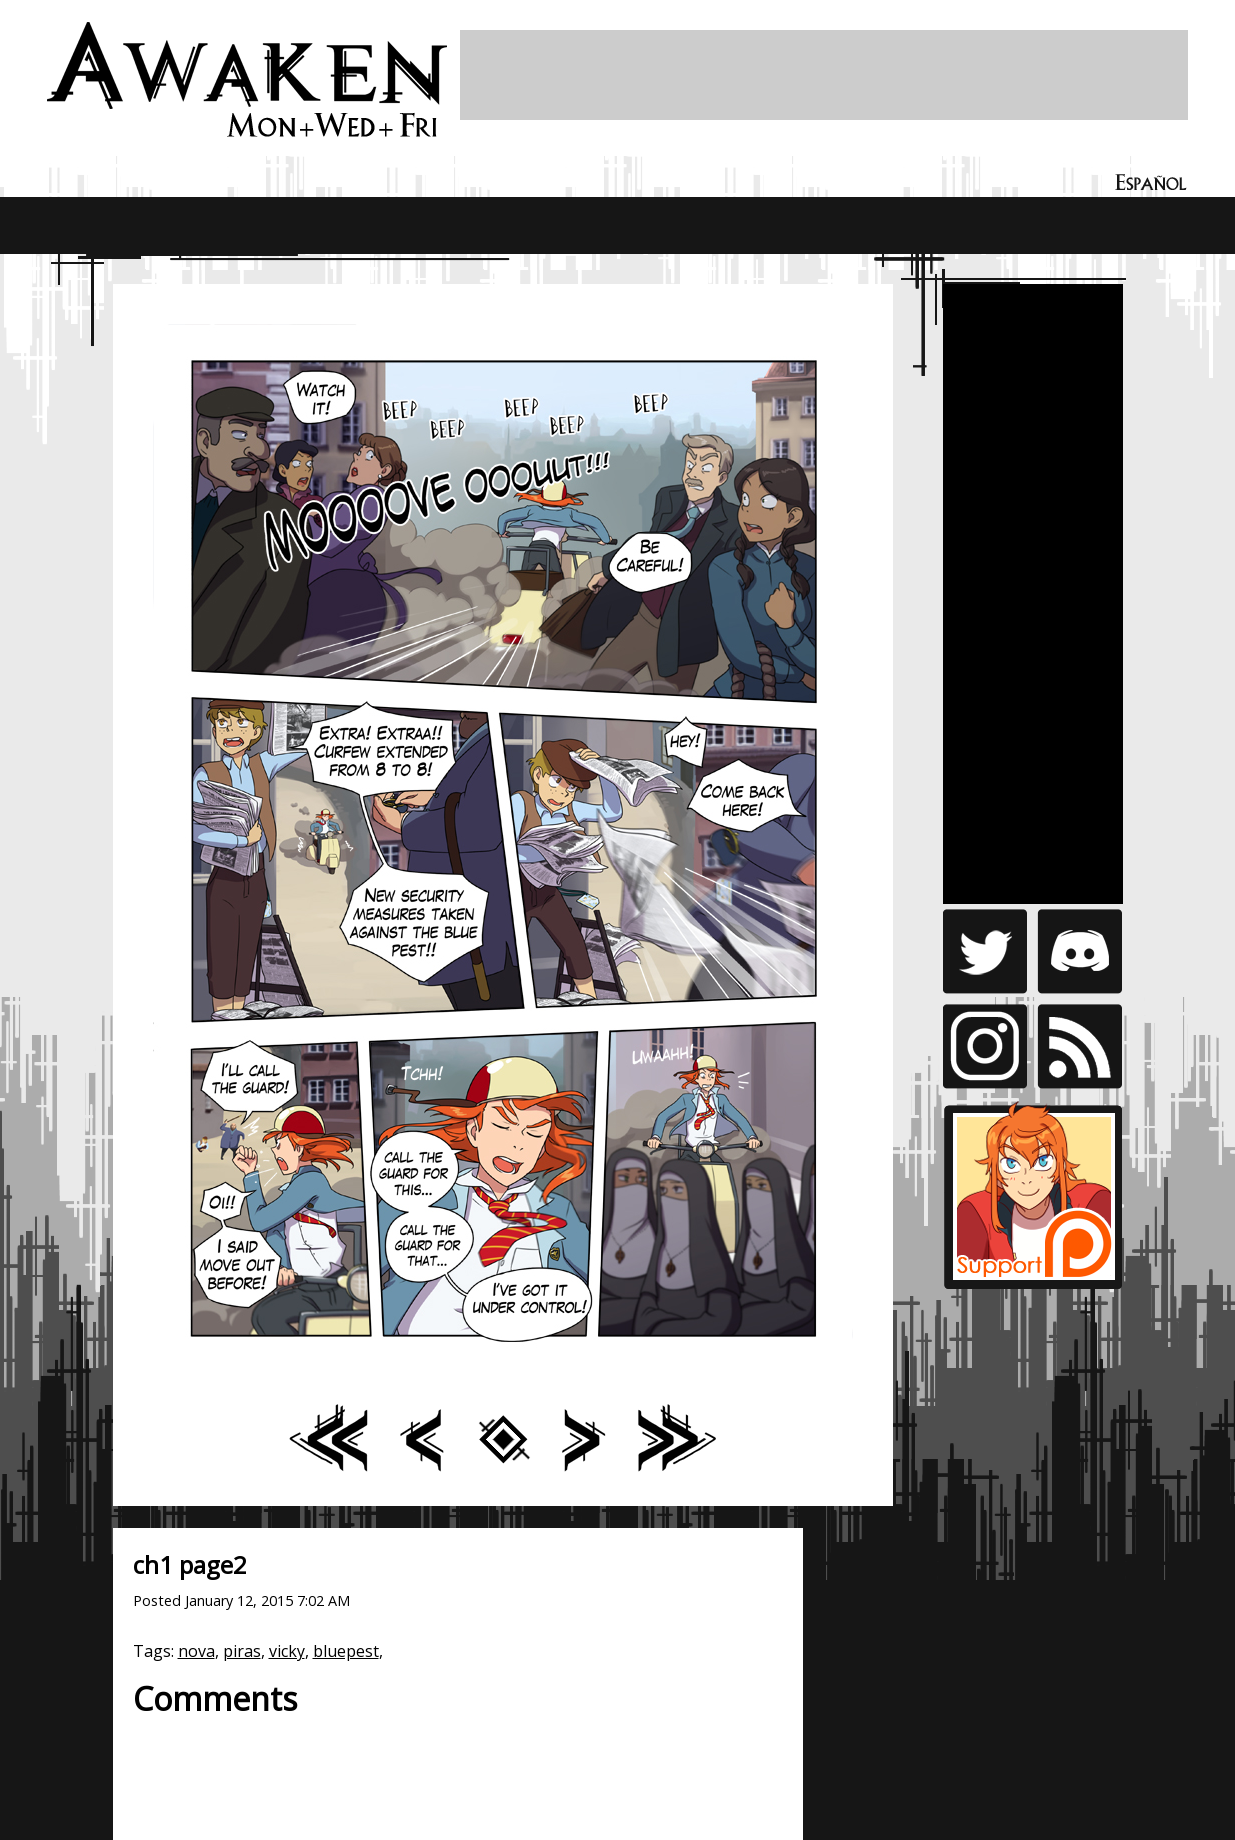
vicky (287, 1651)
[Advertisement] (824, 75)
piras (242, 1651)
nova (196, 1651)
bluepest (346, 1651)
